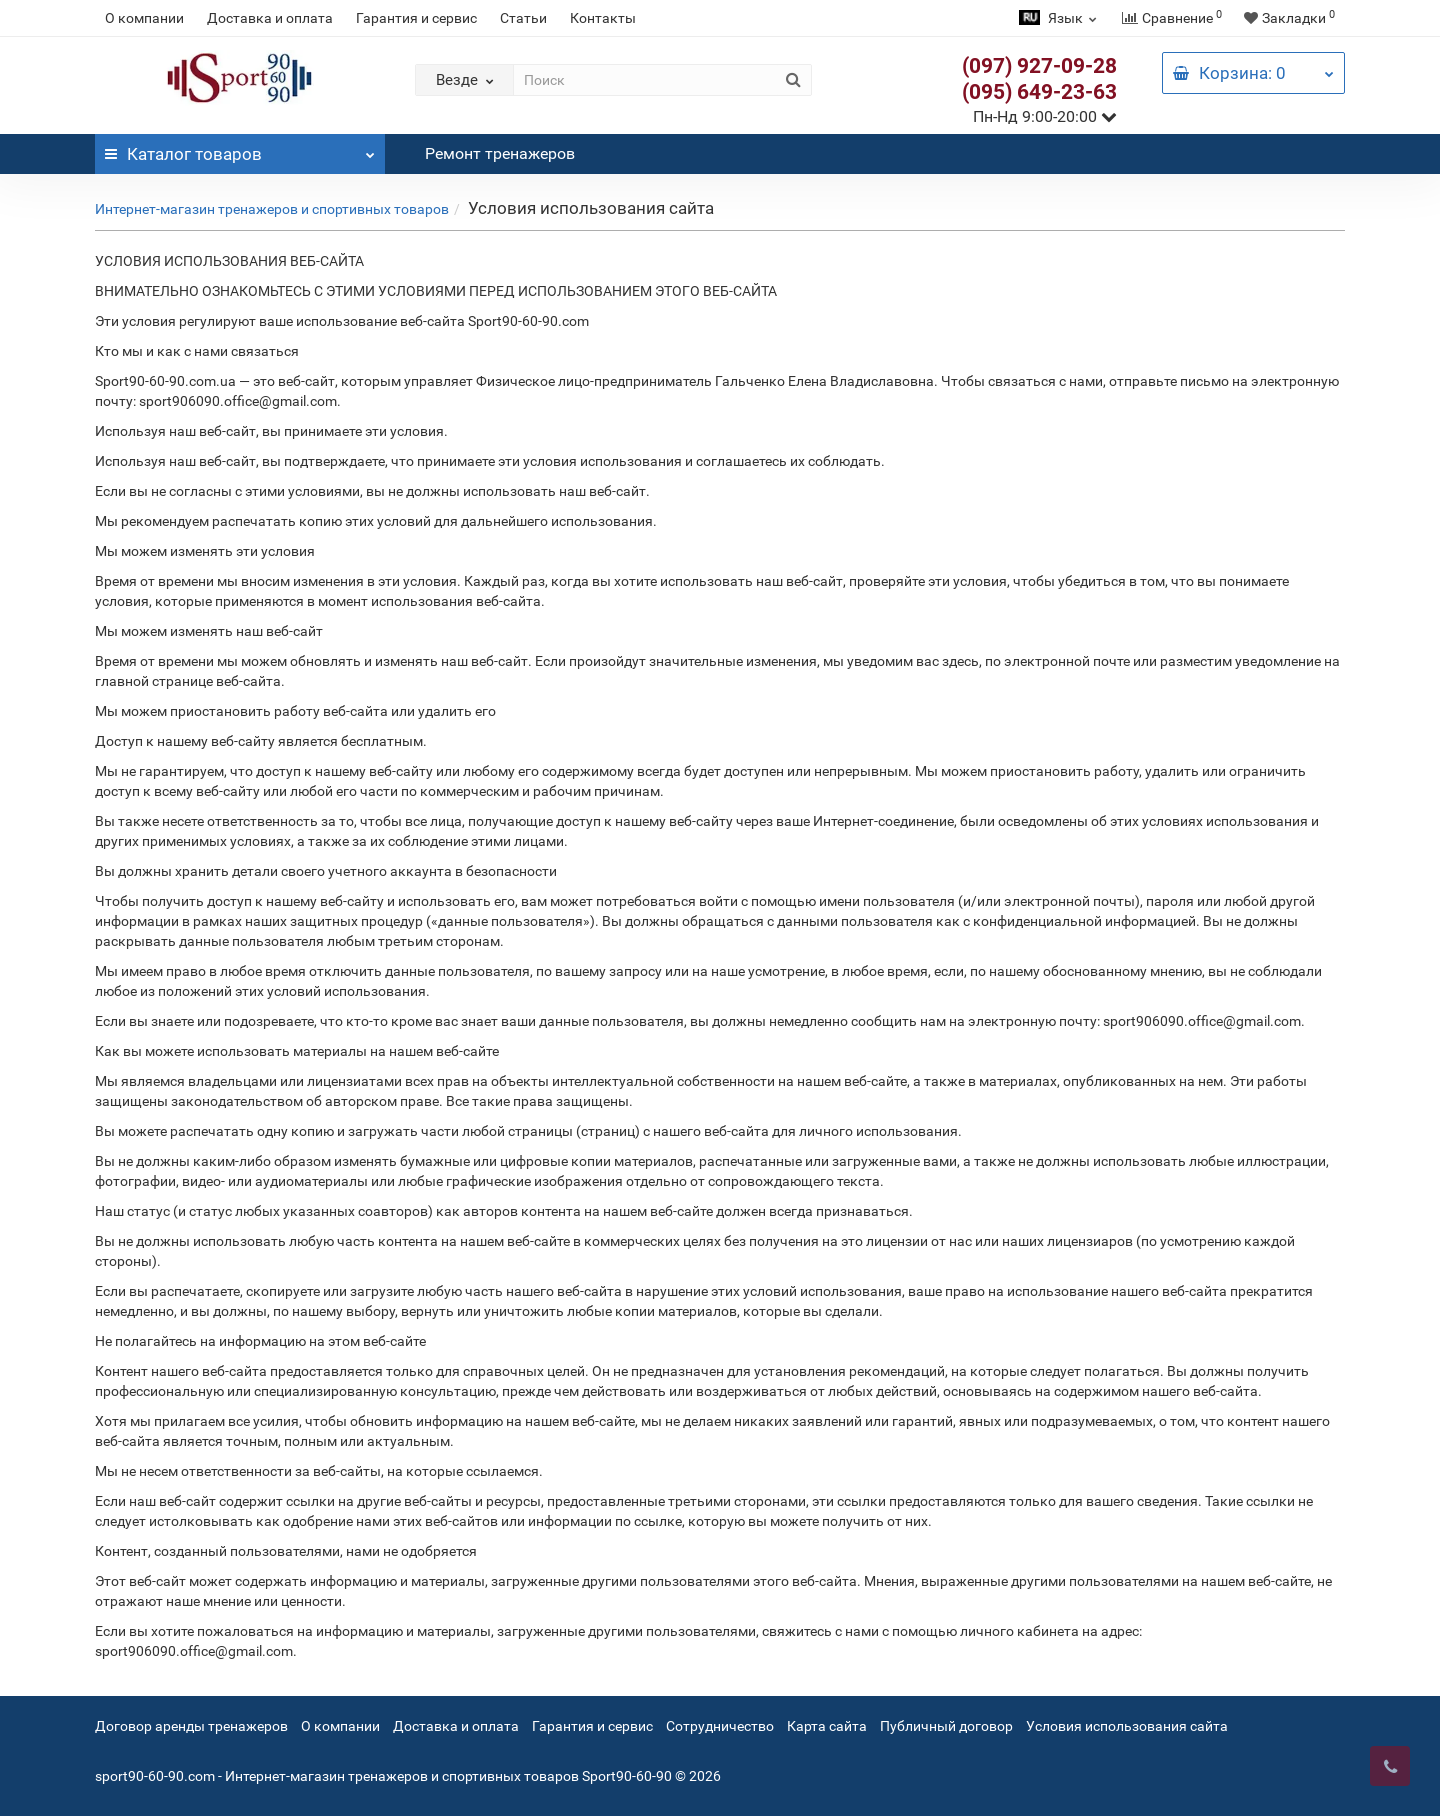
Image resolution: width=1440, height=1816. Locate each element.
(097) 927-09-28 (1039, 66)
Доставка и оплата (270, 18)
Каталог (240, 149)
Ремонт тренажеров (500, 153)
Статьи (523, 18)
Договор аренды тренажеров (191, 1726)
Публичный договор (946, 1726)
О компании (144, 18)
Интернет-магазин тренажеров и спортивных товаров (272, 209)
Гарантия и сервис (416, 18)
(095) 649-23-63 (1039, 92)
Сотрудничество (720, 1726)
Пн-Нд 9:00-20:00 (1045, 116)
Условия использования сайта (1127, 1726)
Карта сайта (827, 1726)
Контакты (603, 18)
